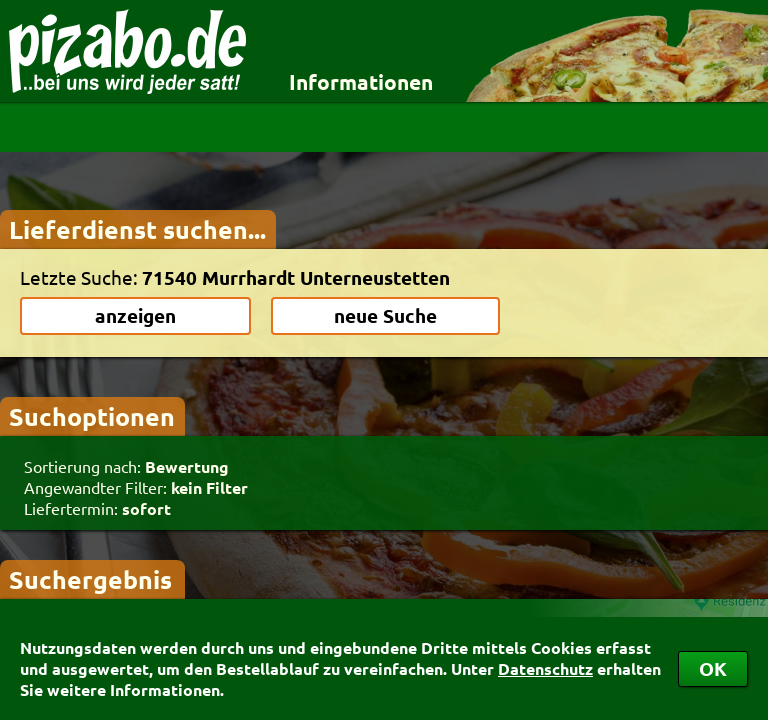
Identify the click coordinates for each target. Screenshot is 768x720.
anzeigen (135, 315)
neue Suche (385, 315)
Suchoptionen (92, 416)
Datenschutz (545, 668)
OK (713, 668)
